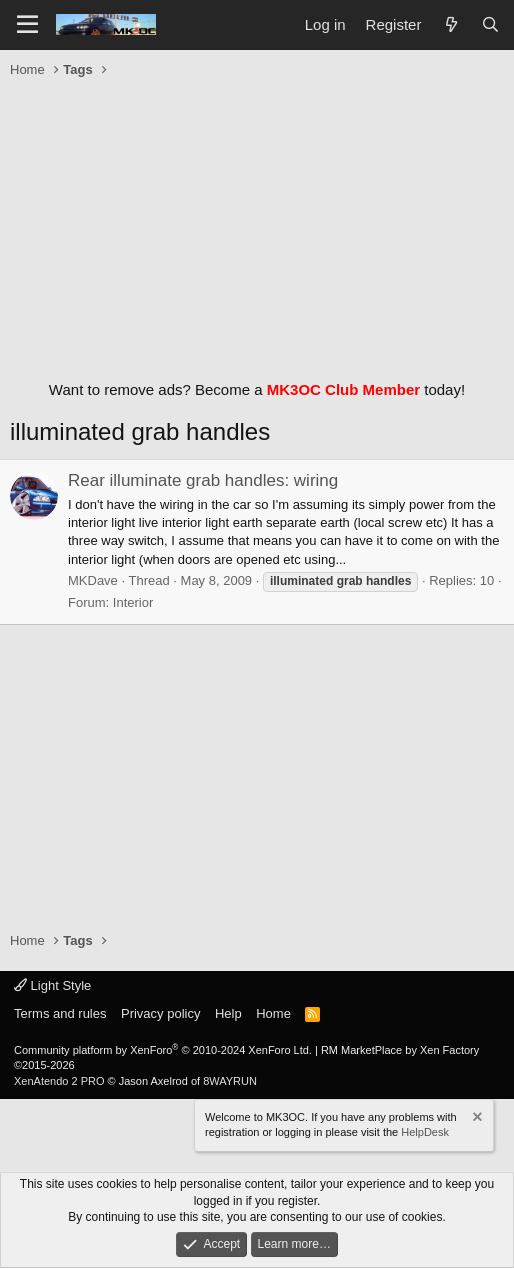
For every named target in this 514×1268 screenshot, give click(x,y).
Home (273, 1013)
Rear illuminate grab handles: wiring (203, 480)
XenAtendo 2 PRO (59, 1081)
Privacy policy (160, 1013)
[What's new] (450, 24)
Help (228, 1013)
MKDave (93, 580)
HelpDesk (425, 1132)
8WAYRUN (230, 1081)
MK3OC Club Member (343, 389)
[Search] (490, 24)
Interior (133, 602)
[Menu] (27, 25)
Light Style (52, 985)
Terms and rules (60, 1013)
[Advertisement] (257, 224)
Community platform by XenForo (163, 1050)
